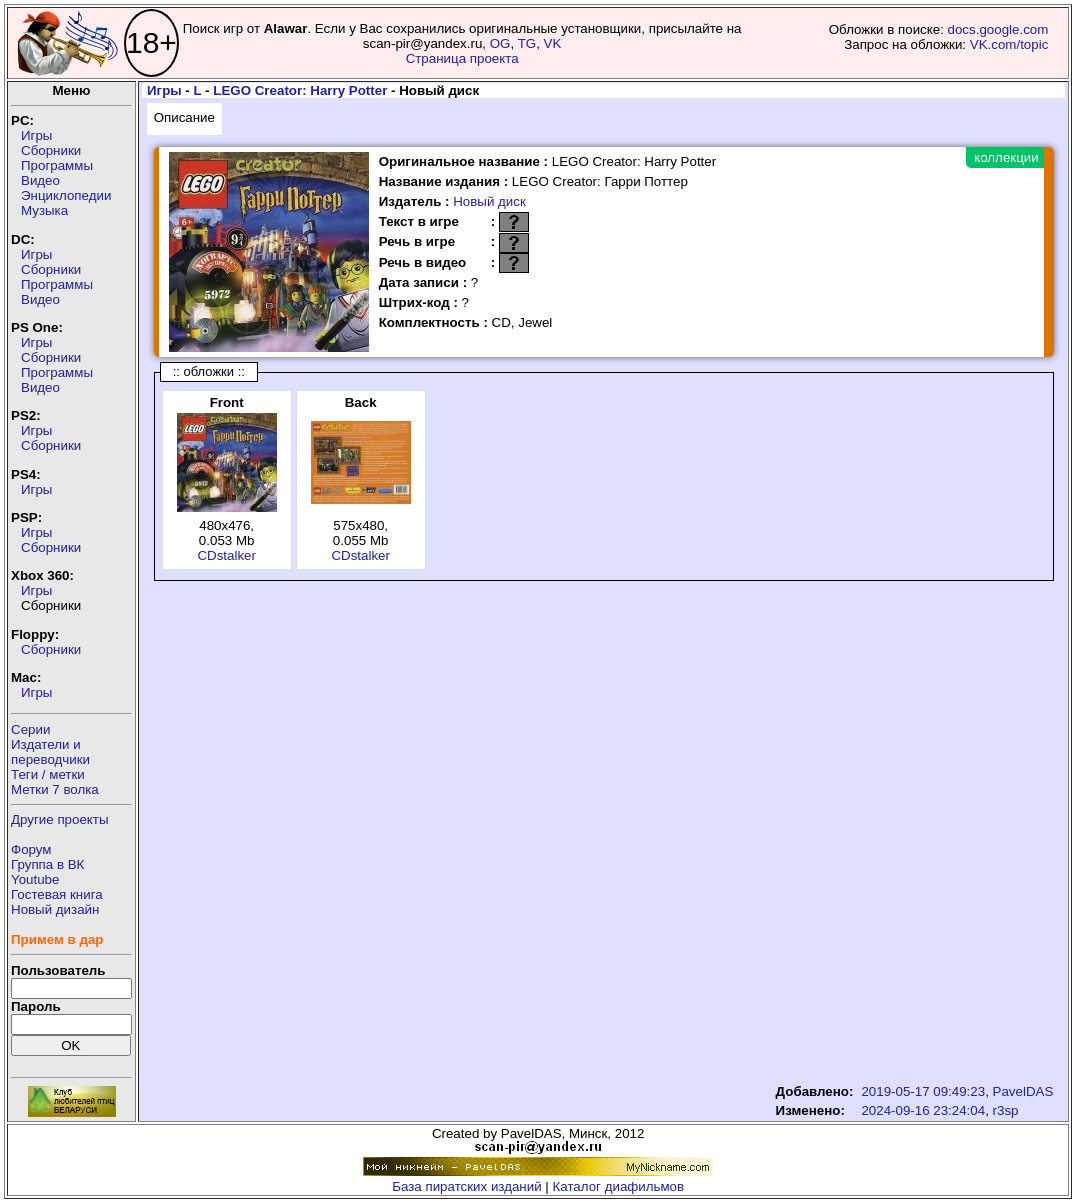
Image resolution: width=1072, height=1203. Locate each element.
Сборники (51, 150)
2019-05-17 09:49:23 (923, 1091)
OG (500, 43)
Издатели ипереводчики (50, 752)
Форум (31, 849)
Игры (36, 135)
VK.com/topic (1009, 44)
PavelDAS (1023, 1091)
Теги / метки (48, 774)
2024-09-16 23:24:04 (923, 1110)
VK (553, 43)
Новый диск (489, 201)
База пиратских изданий (466, 1186)
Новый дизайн (55, 909)
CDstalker (226, 555)
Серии (30, 729)
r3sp (1006, 1110)
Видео (40, 180)
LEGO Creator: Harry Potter (300, 90)
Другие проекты (60, 819)
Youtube (35, 879)
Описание (184, 117)
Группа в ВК (47, 864)
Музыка (44, 210)
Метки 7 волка (55, 789)
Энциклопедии (66, 195)
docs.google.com (998, 29)
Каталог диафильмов (619, 1186)
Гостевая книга (57, 894)
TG (527, 43)
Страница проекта (462, 58)
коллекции (1006, 157)
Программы (57, 165)
